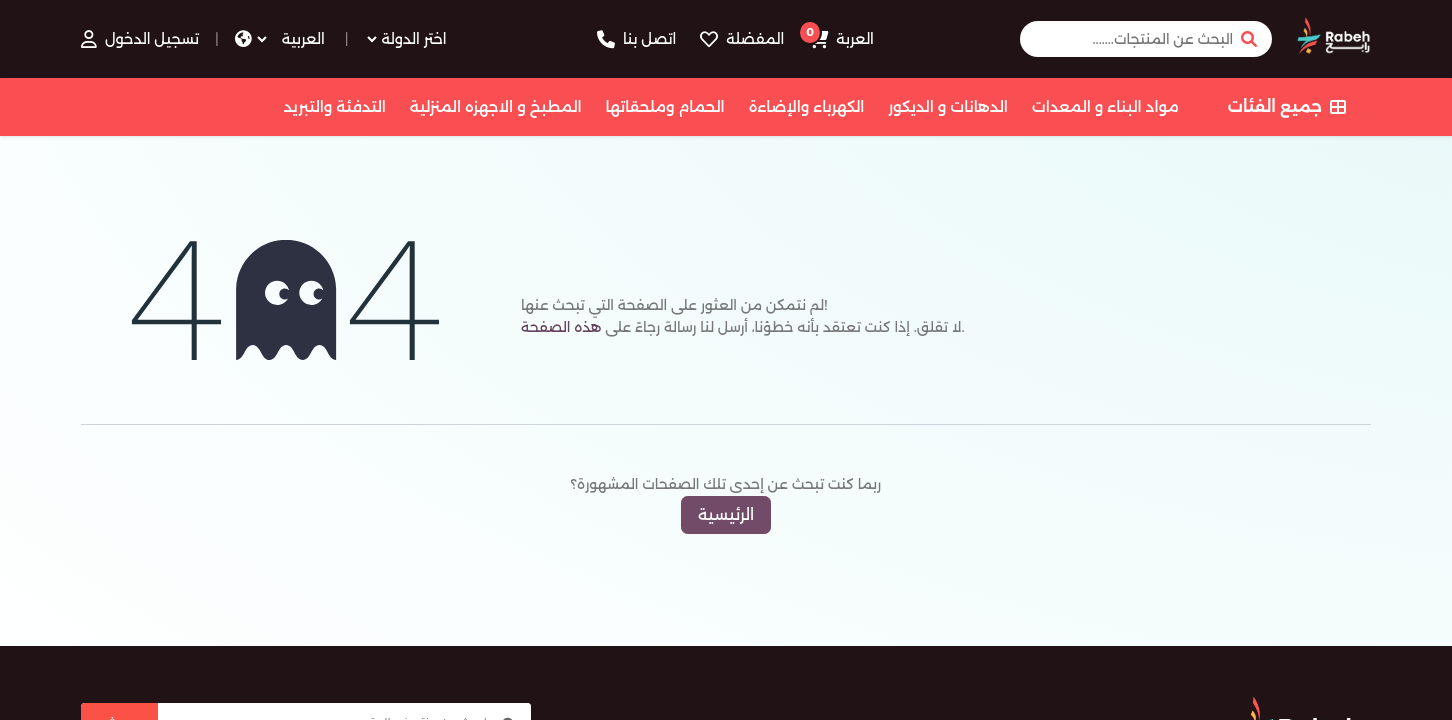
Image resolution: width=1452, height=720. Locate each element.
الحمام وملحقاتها (665, 106)
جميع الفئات (1287, 106)
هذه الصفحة (561, 327)
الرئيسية (726, 514)
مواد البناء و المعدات (1105, 106)
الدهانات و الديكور (947, 106)
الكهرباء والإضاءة (807, 106)
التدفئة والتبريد (334, 106)
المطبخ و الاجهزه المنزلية (496, 106)
